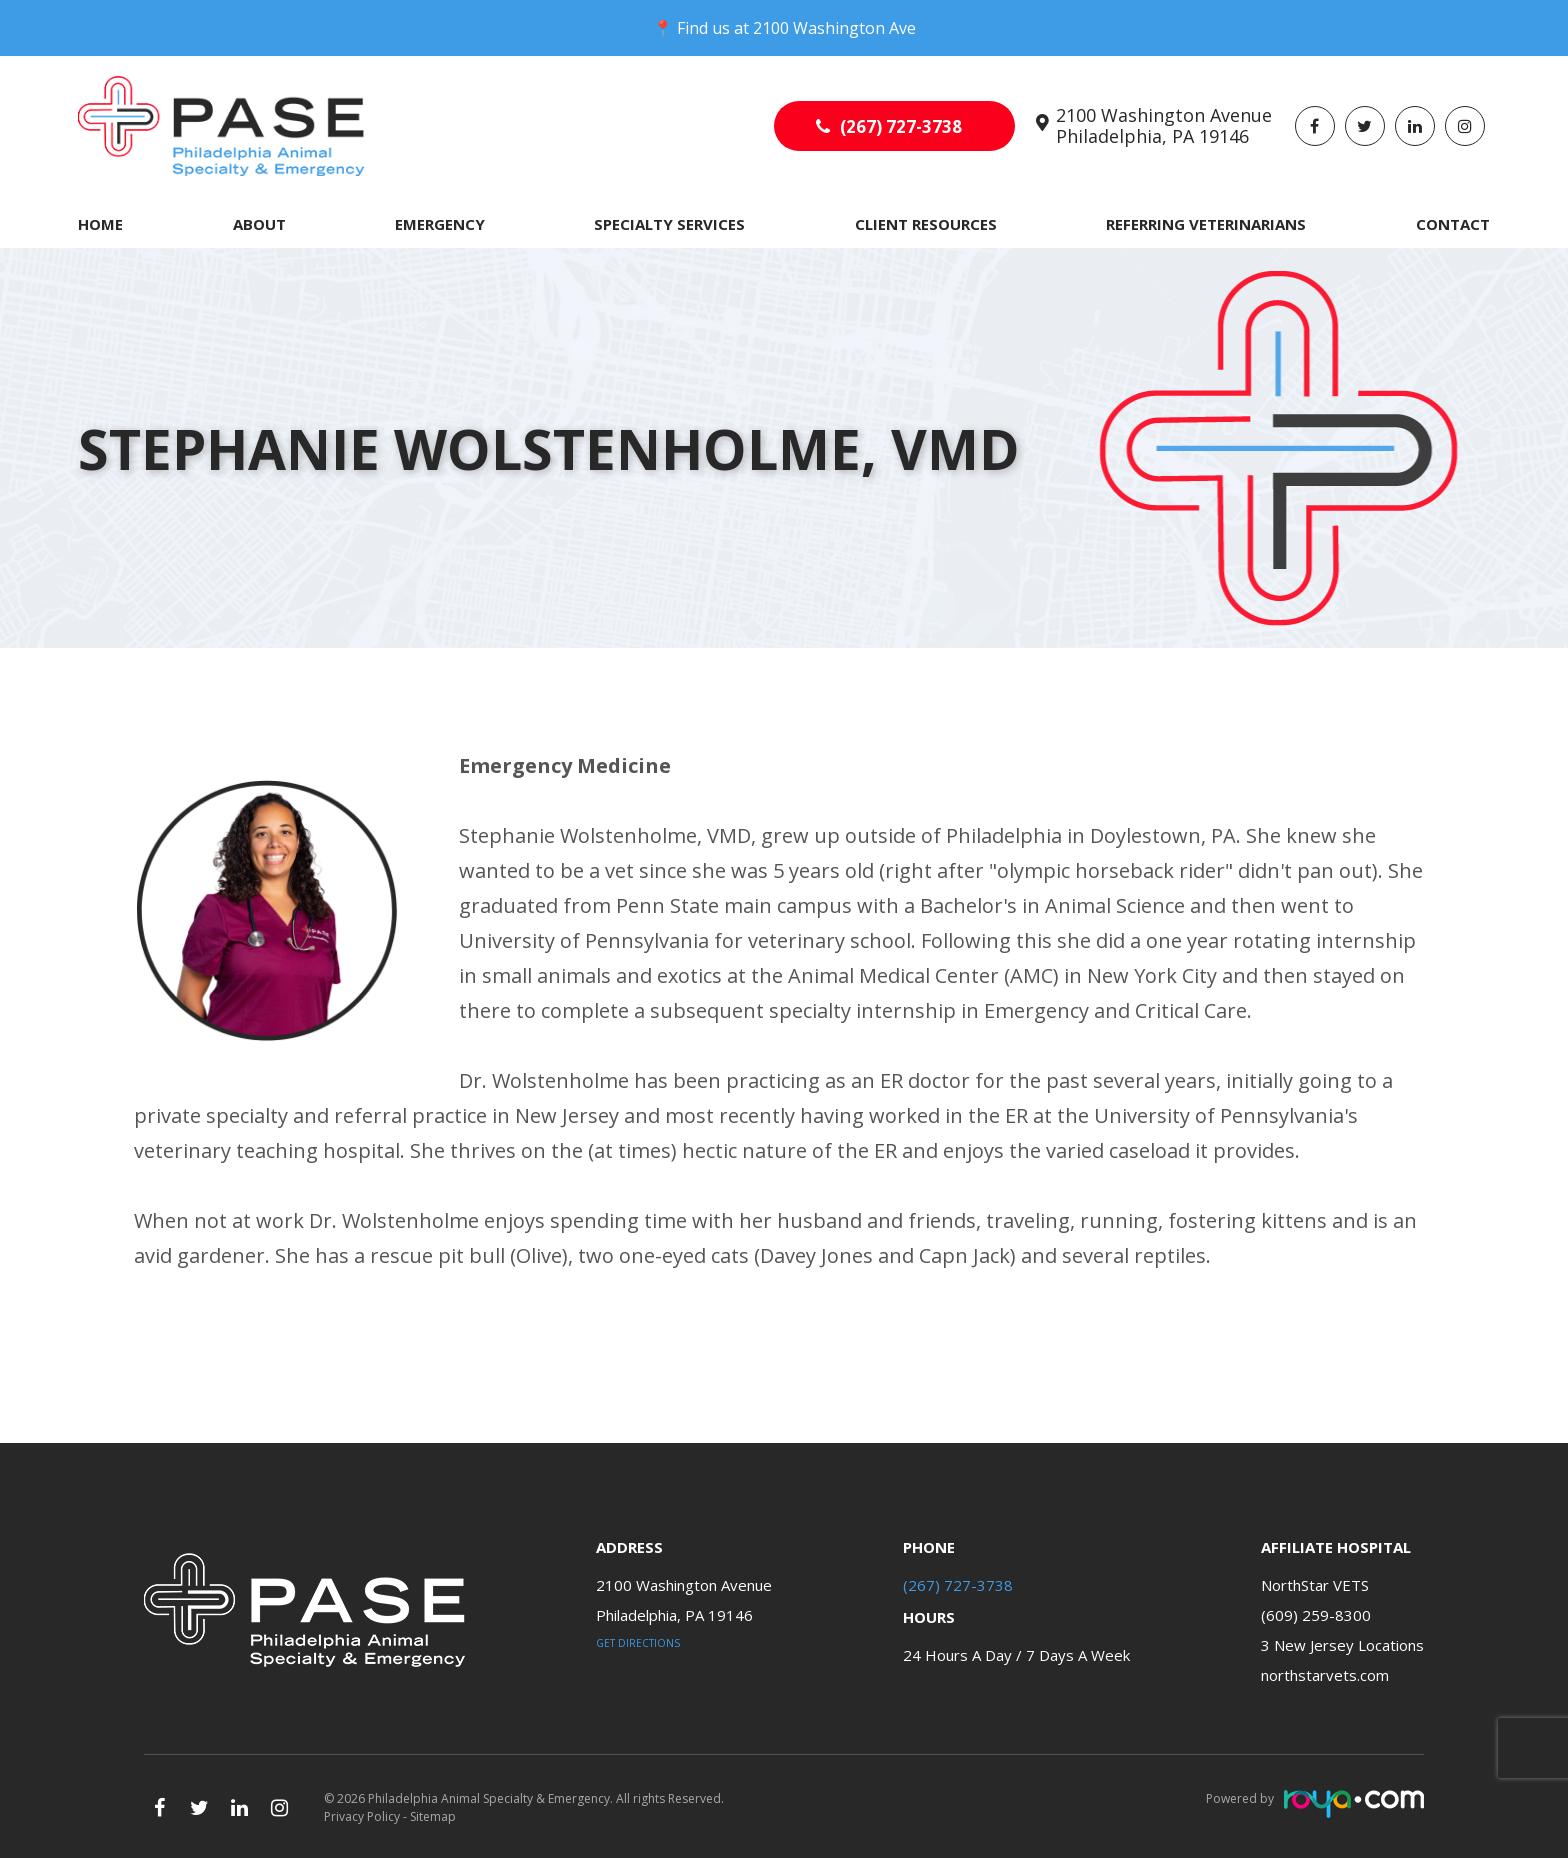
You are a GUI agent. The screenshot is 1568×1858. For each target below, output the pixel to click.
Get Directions (638, 1643)
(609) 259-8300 (1316, 1615)
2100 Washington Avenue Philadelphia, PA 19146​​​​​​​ (1164, 126)
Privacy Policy (362, 1816)
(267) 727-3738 (901, 126)
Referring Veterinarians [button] (1206, 224)
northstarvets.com (1325, 1675)
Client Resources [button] (926, 224)
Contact (1453, 224)
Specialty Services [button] (669, 224)
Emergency (440, 224)
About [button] (259, 224)
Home (100, 224)
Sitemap (433, 1816)
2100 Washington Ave (834, 28)
